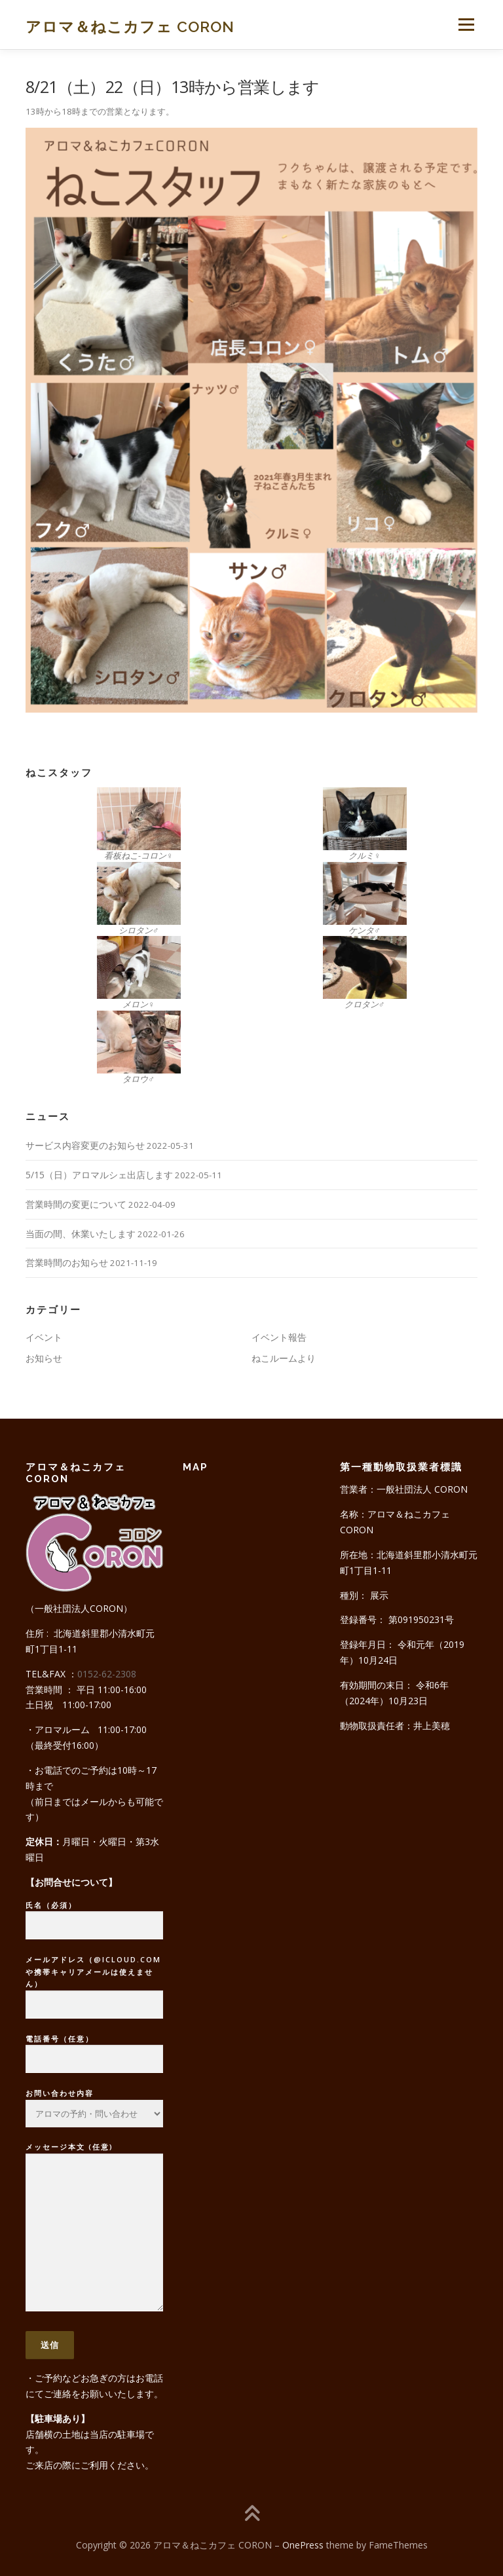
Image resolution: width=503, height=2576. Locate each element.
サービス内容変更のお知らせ (85, 1145)
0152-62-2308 (106, 1674)
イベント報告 (279, 1337)
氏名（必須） (94, 1916)
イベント (44, 1337)
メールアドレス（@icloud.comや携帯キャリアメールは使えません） (94, 1982)
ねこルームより (284, 1358)
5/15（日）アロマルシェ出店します (99, 1174)
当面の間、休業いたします (81, 1233)
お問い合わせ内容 (94, 2099)
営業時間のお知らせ (67, 1262)
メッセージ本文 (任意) (94, 2227)
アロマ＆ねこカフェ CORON (130, 26)
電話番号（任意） (94, 2049)
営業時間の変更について (76, 1204)
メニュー (466, 24)
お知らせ (44, 1358)
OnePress (303, 2545)
